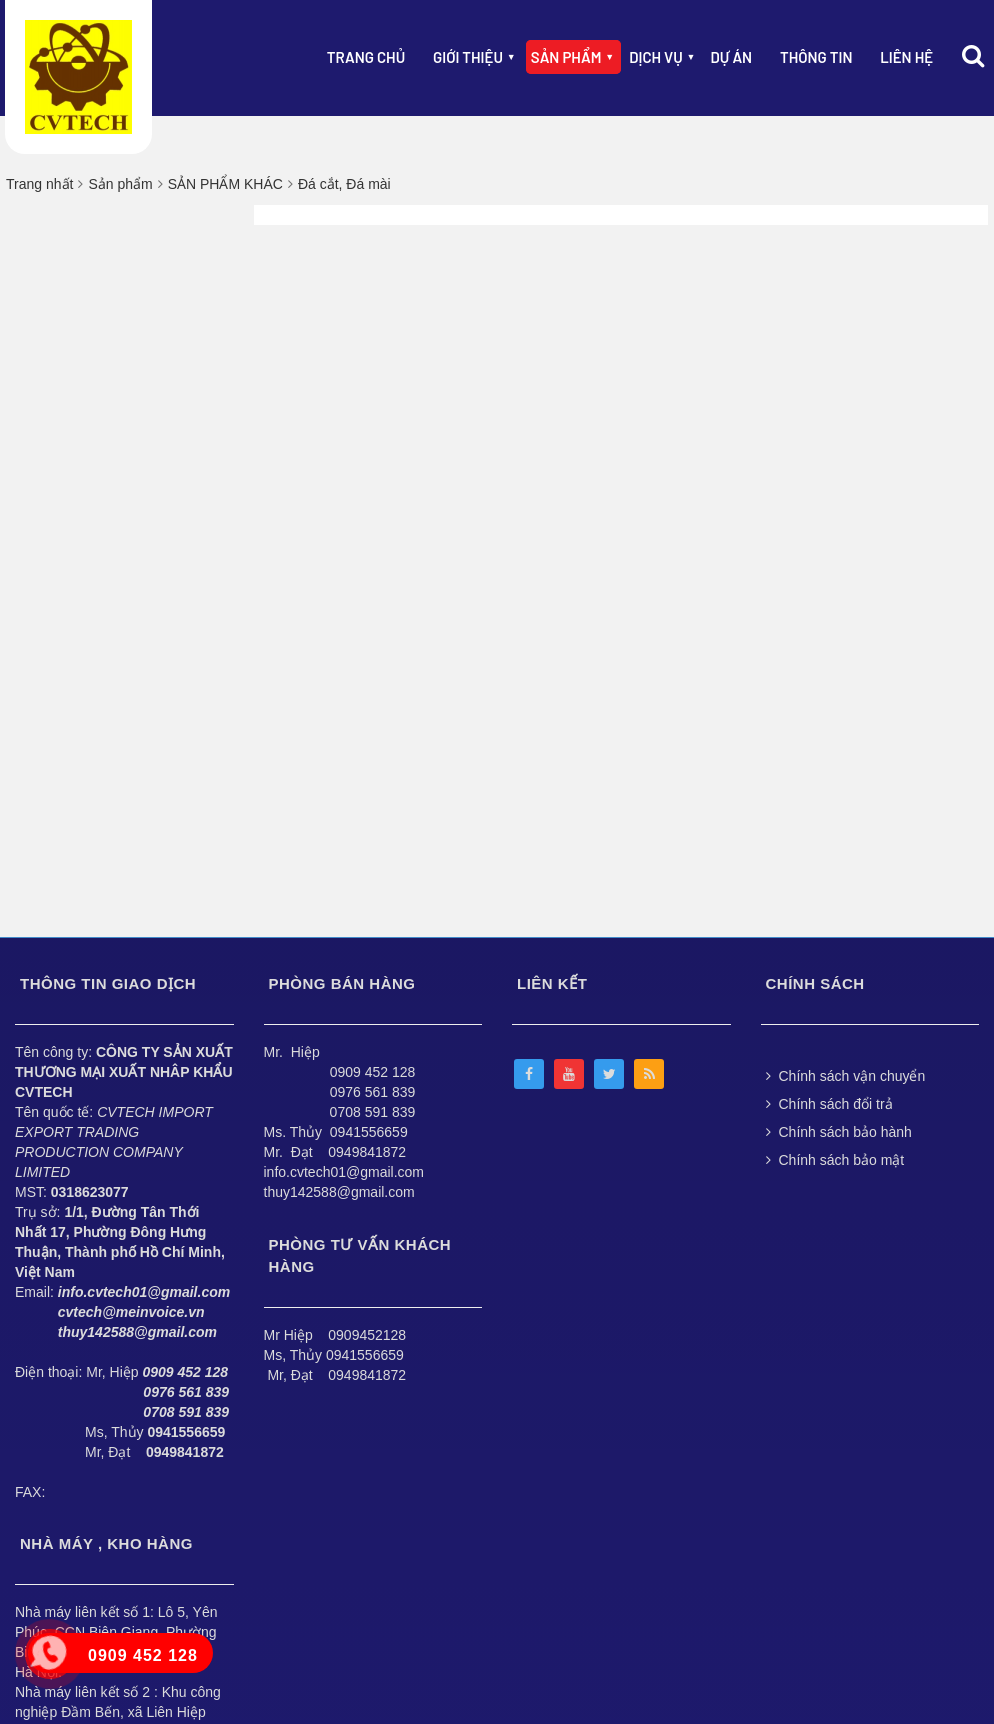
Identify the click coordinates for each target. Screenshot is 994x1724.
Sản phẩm (566, 57)
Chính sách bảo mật (835, 1160)
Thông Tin (816, 57)
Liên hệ (906, 57)
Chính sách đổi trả (829, 1104)
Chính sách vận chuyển (846, 1076)
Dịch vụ (656, 57)
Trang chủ (366, 57)
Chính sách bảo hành (839, 1132)
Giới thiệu (468, 57)
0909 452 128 (373, 1072)
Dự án (732, 57)
